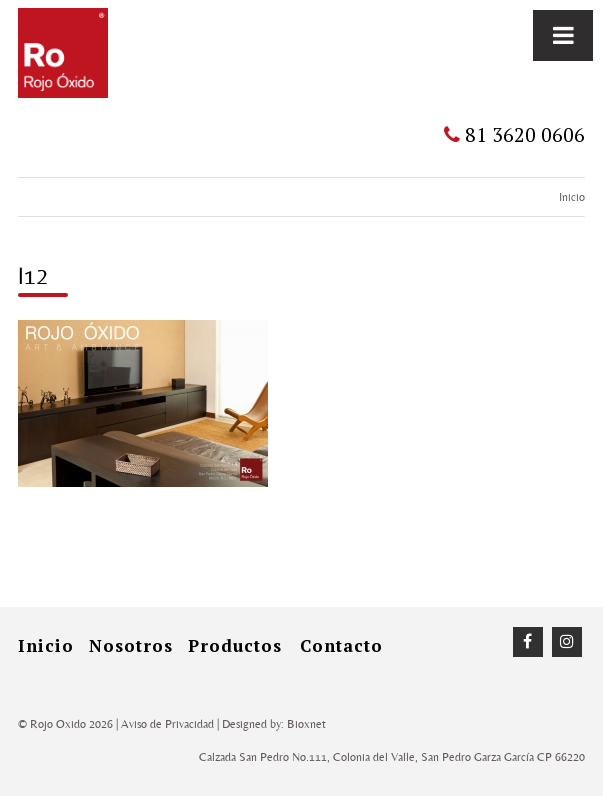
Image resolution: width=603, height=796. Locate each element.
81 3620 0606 (514, 134)
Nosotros (131, 645)
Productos (235, 645)
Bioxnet (306, 724)
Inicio (572, 197)
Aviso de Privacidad (167, 724)
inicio (46, 645)
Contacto (341, 645)
